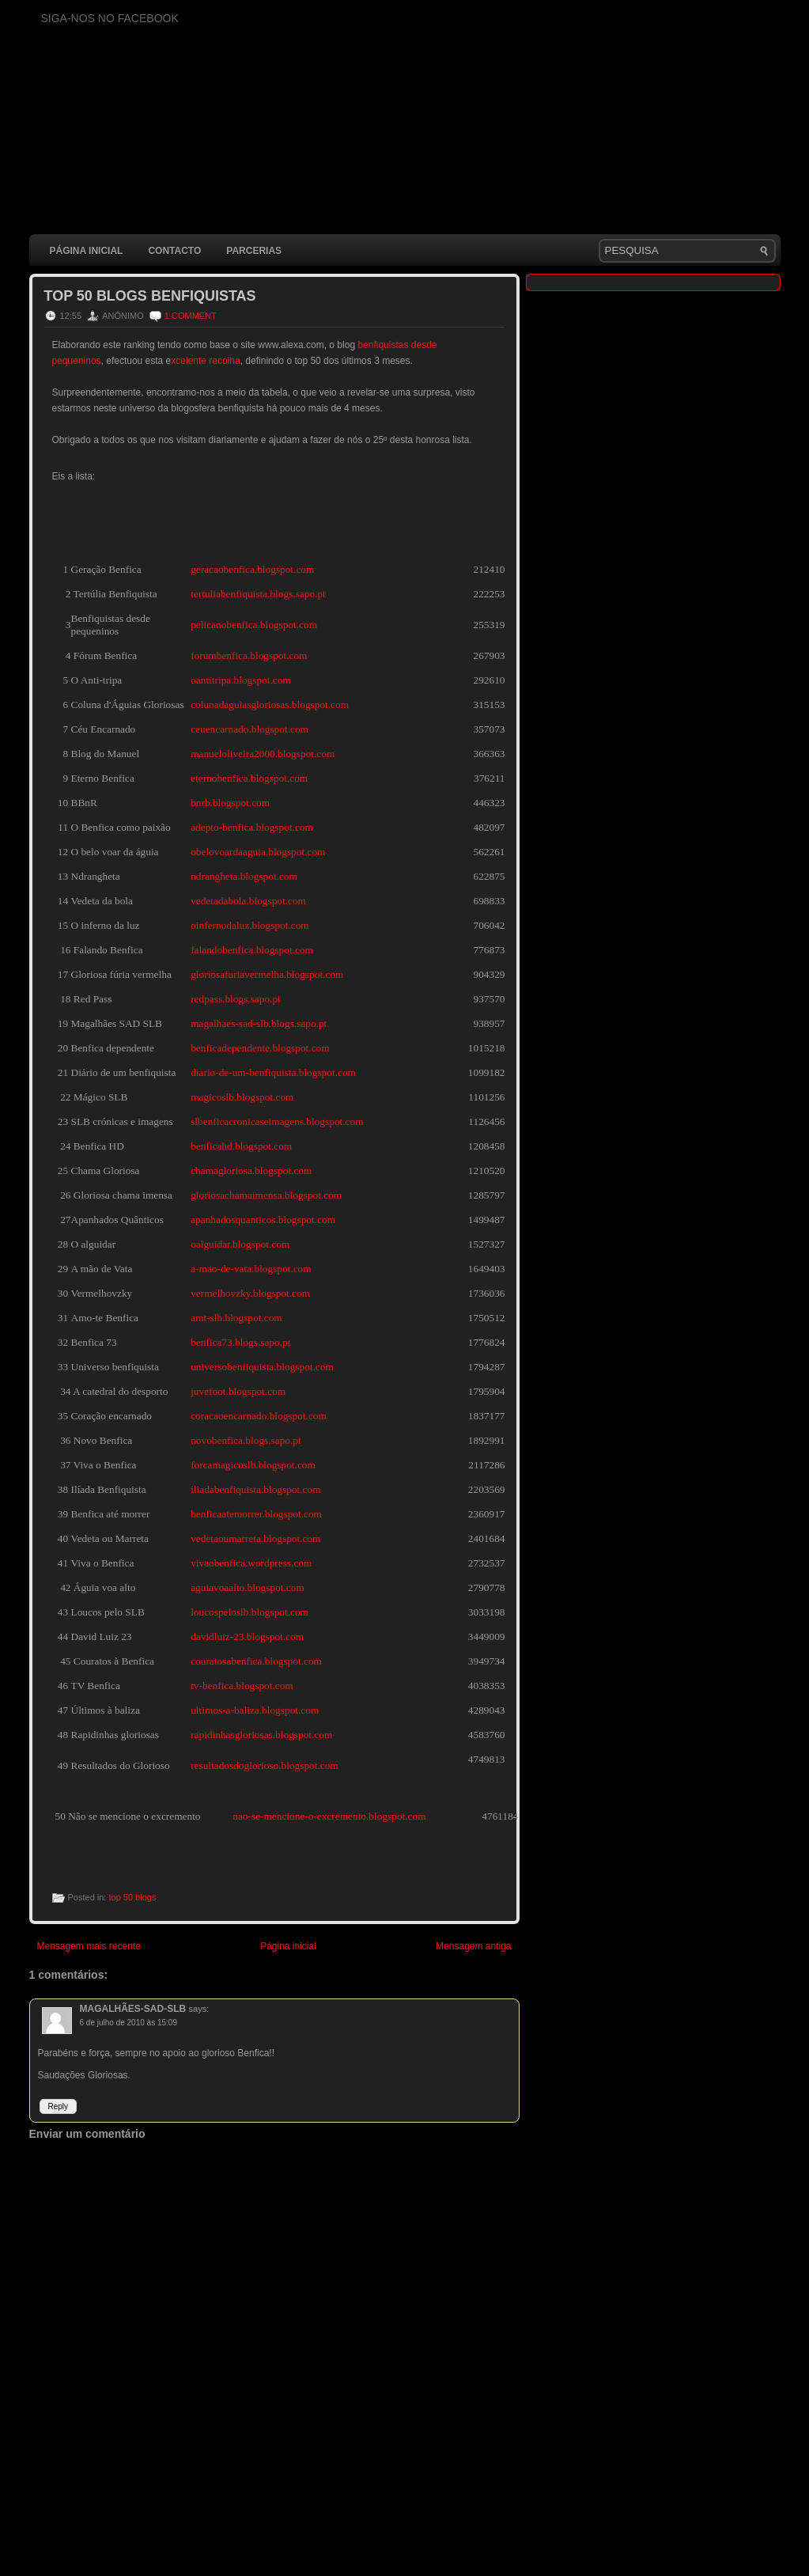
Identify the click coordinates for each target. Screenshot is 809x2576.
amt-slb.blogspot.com (236, 1318)
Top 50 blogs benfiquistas (150, 296)
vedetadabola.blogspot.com (248, 901)
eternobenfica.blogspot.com (249, 778)
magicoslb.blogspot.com (242, 1097)
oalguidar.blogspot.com (240, 1244)
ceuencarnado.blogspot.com (249, 729)
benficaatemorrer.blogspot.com (256, 1514)
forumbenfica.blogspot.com (249, 655)
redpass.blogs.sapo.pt (236, 999)
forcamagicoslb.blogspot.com (253, 1465)
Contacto (174, 250)
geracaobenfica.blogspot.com (252, 569)
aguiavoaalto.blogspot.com (247, 1587)
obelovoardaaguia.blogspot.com (258, 852)
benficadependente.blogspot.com (260, 1048)
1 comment (190, 315)
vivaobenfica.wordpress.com (251, 1563)
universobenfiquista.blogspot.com (262, 1367)
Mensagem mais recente (89, 1946)
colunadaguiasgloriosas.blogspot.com (270, 704)
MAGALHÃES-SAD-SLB (133, 2008)
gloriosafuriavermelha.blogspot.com (267, 974)
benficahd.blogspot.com (241, 1146)
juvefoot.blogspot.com (238, 1391)
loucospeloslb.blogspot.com (249, 1612)
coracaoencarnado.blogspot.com (259, 1416)
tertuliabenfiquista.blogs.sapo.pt (258, 594)
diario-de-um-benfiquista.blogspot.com (273, 1072)
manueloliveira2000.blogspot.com (263, 754)
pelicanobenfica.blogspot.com (254, 625)
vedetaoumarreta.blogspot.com (255, 1538)
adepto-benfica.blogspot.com (252, 827)
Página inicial (86, 250)
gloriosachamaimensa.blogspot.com (266, 1195)
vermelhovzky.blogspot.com (250, 1293)
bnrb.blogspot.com (230, 803)
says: (199, 2008)
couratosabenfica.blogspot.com (256, 1661)
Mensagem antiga (473, 1946)
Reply (58, 2106)
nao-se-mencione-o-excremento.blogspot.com (328, 1816)
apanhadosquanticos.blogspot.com (263, 1219)
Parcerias (254, 250)
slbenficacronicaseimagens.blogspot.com (277, 1121)
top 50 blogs (132, 1897)
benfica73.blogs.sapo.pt (240, 1342)
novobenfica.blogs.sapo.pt (246, 1440)
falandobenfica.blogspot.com (252, 950)
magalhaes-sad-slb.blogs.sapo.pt (259, 1023)
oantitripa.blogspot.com (241, 680)
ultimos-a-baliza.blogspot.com (255, 1710)
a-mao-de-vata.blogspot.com (251, 1269)
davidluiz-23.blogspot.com (247, 1636)
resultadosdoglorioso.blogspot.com (264, 1765)
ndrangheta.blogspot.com (244, 876)
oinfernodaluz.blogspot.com (250, 925)
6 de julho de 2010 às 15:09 (128, 2022)
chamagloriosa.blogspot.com (251, 1170)
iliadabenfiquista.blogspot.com (255, 1489)
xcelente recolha (205, 360)
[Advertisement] (317, 2532)
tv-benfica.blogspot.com (242, 1685)
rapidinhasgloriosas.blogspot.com (261, 1735)
